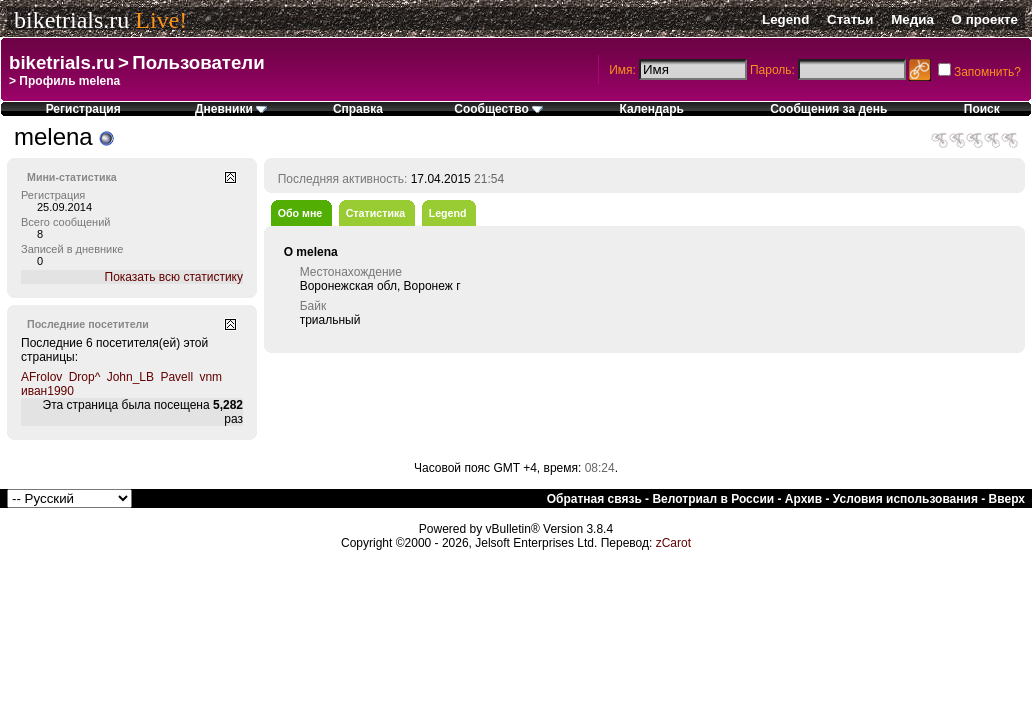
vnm (210, 377)
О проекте (985, 19)
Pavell (176, 377)
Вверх (1007, 499)
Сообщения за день (828, 109)
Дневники (231, 109)
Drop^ (85, 377)
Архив (803, 499)
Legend (785, 19)
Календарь (651, 109)
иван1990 (47, 391)
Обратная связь (594, 499)
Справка (358, 109)
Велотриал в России (713, 499)
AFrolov (41, 377)
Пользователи (198, 62)
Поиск (982, 109)
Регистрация (83, 109)
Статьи (850, 19)
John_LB (130, 377)
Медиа (912, 19)
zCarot (673, 543)
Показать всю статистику (174, 277)
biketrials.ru (71, 20)
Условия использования (905, 499)
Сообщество (498, 109)
